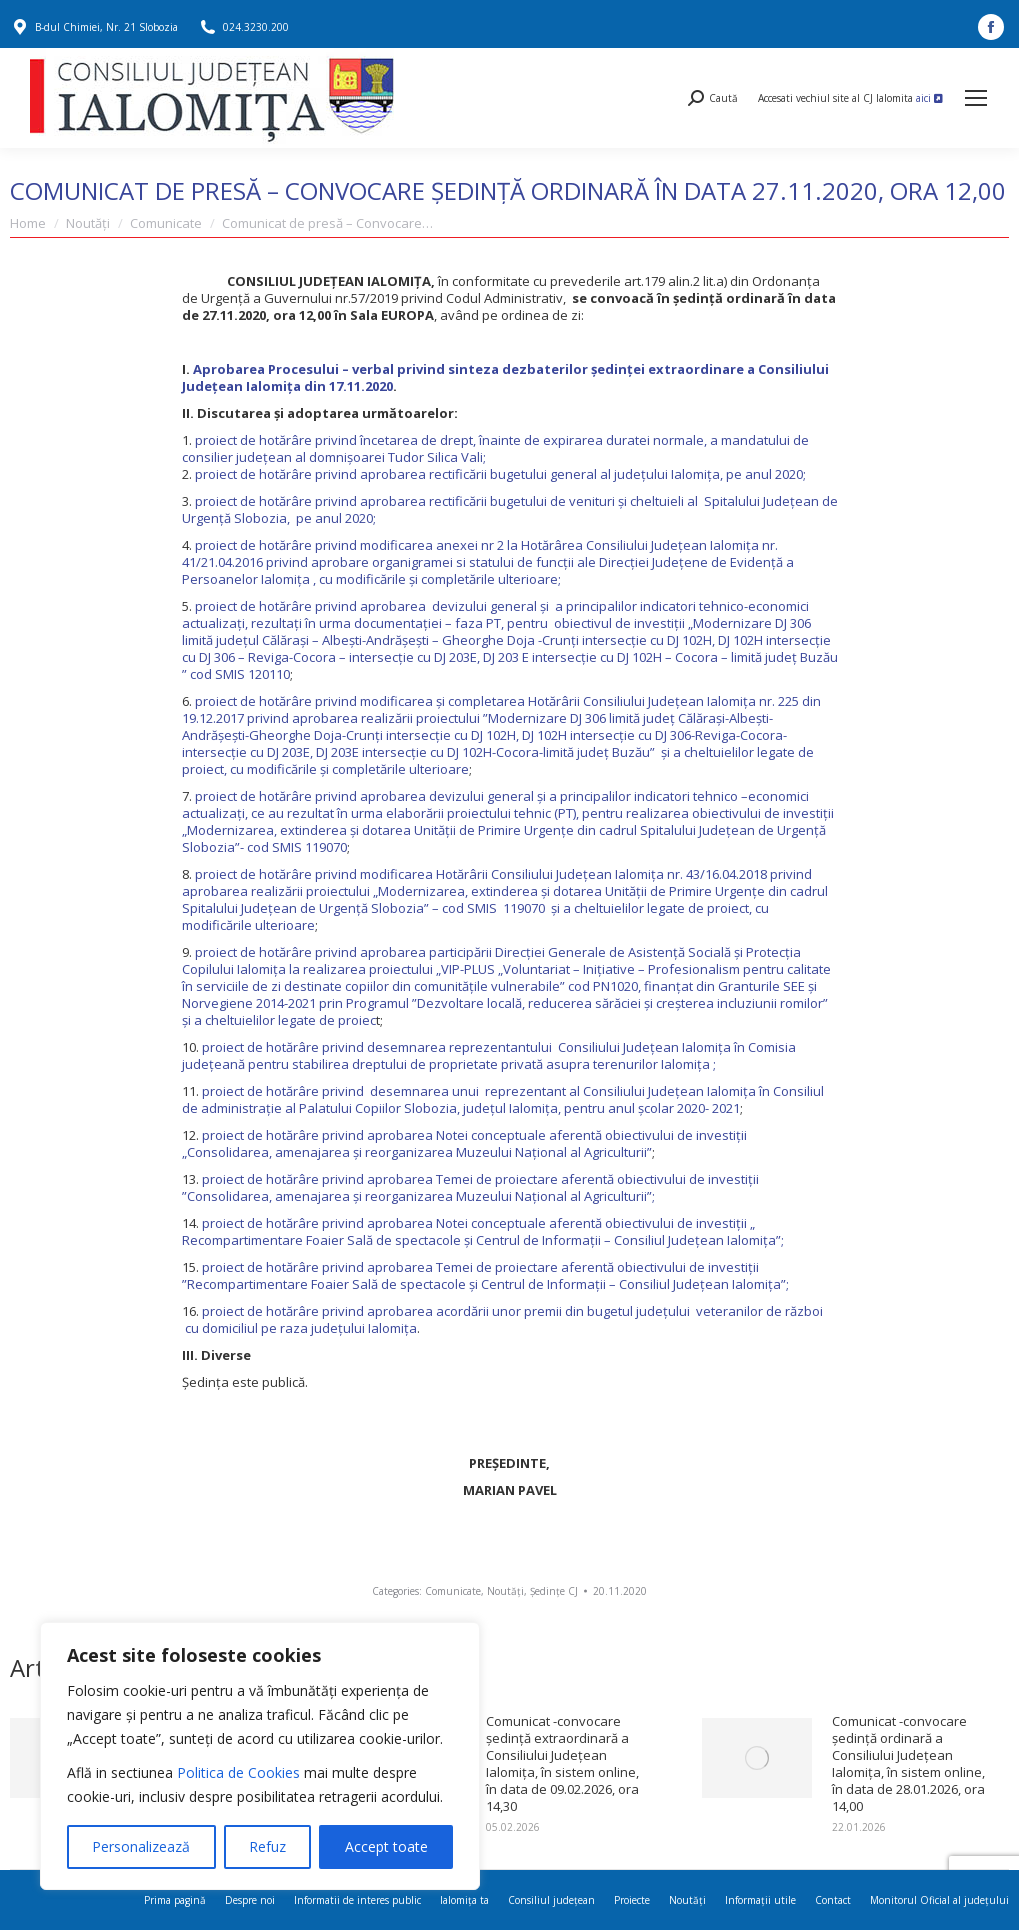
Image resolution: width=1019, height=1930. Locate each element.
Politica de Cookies (238, 1772)
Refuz (267, 1846)
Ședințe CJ (554, 1591)
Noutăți (505, 1591)
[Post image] (757, 1758)
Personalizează (141, 1846)
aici (929, 98)
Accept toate (386, 1846)
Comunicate (453, 1591)
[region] (260, 1756)
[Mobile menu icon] (976, 98)
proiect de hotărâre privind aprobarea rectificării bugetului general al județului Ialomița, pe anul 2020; (500, 474)
